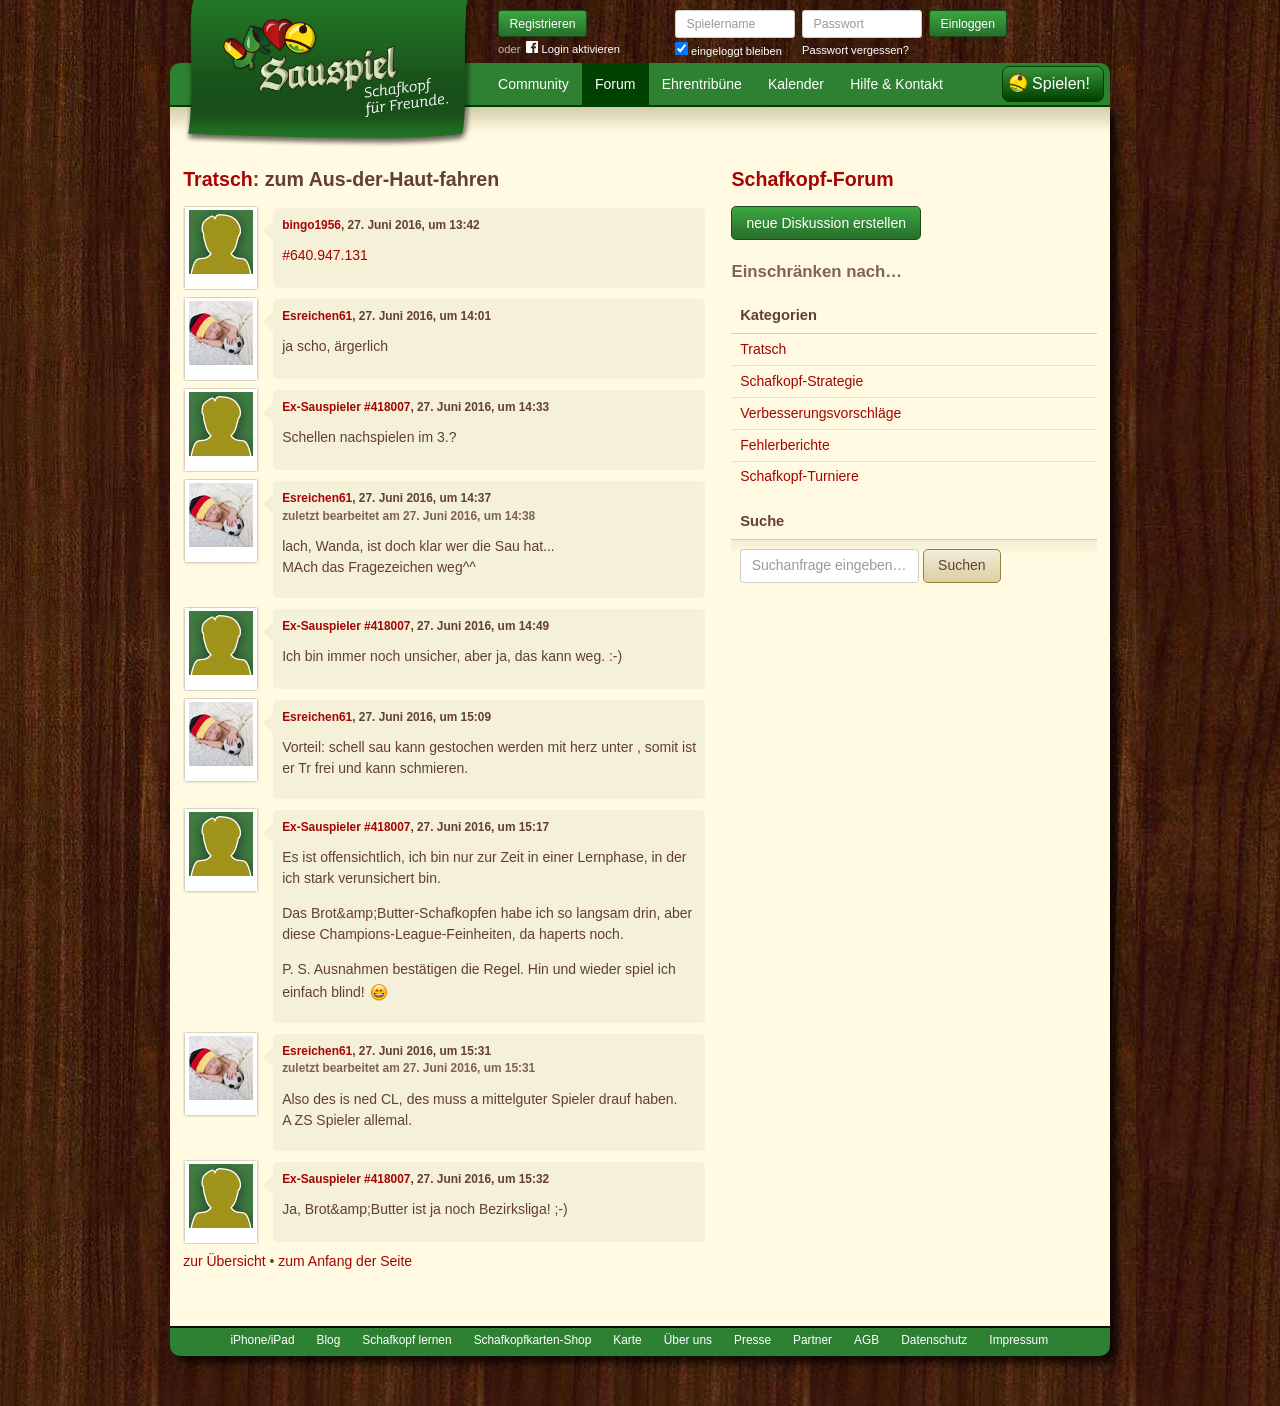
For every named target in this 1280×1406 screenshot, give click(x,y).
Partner (812, 1340)
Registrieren (543, 24)
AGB (866, 1340)
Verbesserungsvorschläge (820, 413)
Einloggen (968, 24)
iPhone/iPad (262, 1340)
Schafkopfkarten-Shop (533, 1340)
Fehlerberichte (785, 445)
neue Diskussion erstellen (826, 223)
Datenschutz (934, 1340)
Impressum (1018, 1340)
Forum (615, 84)
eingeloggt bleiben (728, 51)
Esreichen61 (317, 316)
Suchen (961, 565)
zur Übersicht (224, 1261)
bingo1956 (311, 225)
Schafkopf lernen (406, 1340)
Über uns (688, 1340)
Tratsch (218, 179)
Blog (329, 1340)
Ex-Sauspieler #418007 (346, 407)
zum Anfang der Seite (345, 1261)
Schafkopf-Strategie (801, 381)
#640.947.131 (325, 255)
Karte (627, 1340)
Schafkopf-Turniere (799, 476)
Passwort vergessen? (855, 50)
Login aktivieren (573, 49)
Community (533, 84)
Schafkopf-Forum (812, 179)
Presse (752, 1340)
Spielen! (1061, 83)
